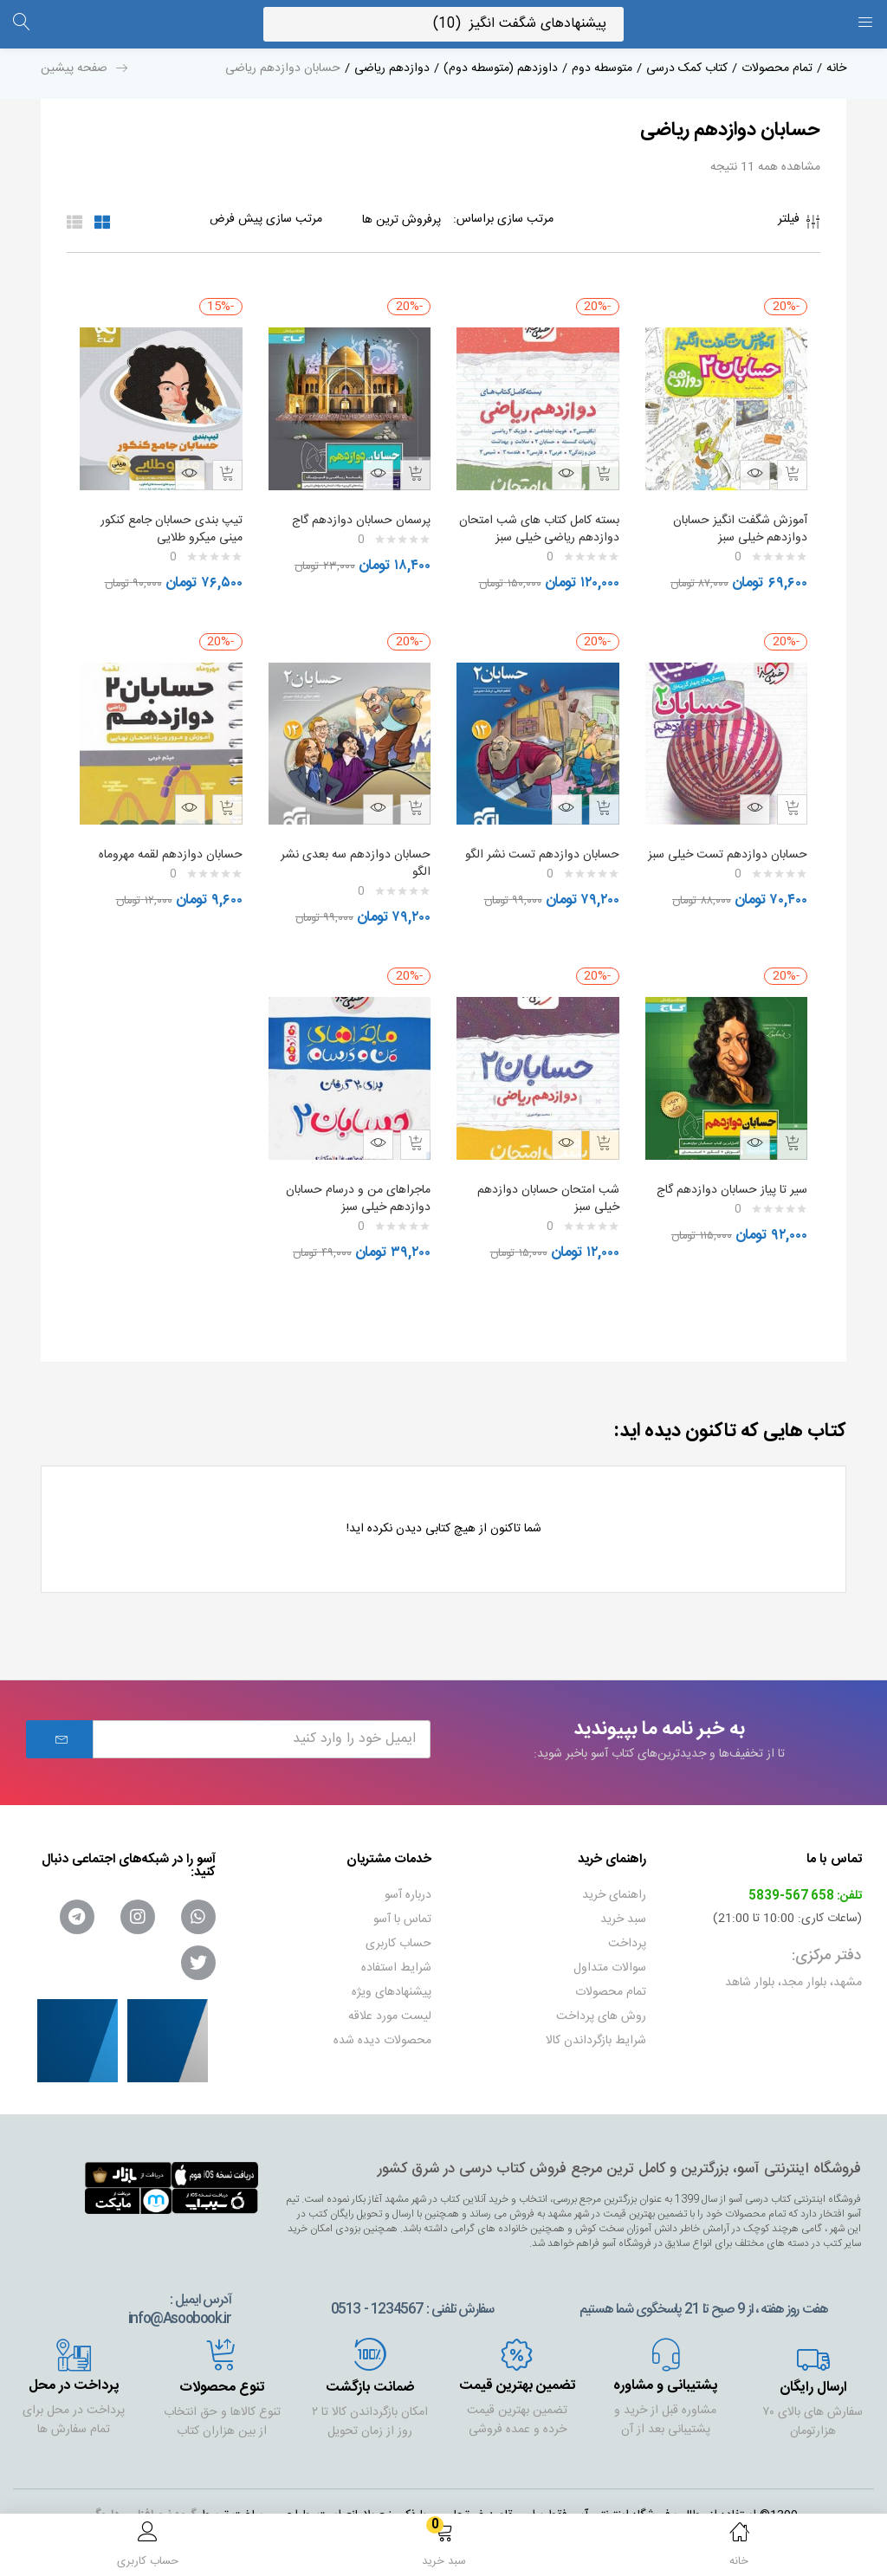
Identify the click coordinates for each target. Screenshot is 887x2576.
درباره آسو (408, 1886)
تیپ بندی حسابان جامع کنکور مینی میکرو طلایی (167, 521)
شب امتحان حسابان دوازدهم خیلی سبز (544, 1190)
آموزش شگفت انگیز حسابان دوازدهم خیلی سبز (736, 521)
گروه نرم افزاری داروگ (143, 2506)
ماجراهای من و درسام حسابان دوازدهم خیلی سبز (354, 1190)
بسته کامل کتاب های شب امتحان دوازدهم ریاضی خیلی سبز (544, 529)
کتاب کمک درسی (687, 68)
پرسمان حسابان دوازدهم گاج (357, 512)
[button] (443, 2548)
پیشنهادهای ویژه (391, 1983)
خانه (836, 68)
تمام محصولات (777, 68)
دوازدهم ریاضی (392, 68)
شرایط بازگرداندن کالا (596, 2032)
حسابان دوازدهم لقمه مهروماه (166, 855)
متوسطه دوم (602, 68)
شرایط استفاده (396, 1959)
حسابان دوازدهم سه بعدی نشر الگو (351, 864)
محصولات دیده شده (382, 2032)
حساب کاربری (398, 1935)
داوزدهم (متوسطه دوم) (501, 68)
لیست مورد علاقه (389, 2007)
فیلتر (799, 224)
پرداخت (627, 1935)
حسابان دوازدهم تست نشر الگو (548, 864)
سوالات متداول (609, 1959)
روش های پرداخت (601, 2007)
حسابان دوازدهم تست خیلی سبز (733, 864)
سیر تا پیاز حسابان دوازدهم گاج (727, 1181)
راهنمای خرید (614, 1886)
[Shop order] (230, 219)
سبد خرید (623, 1910)
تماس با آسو (402, 1910)
